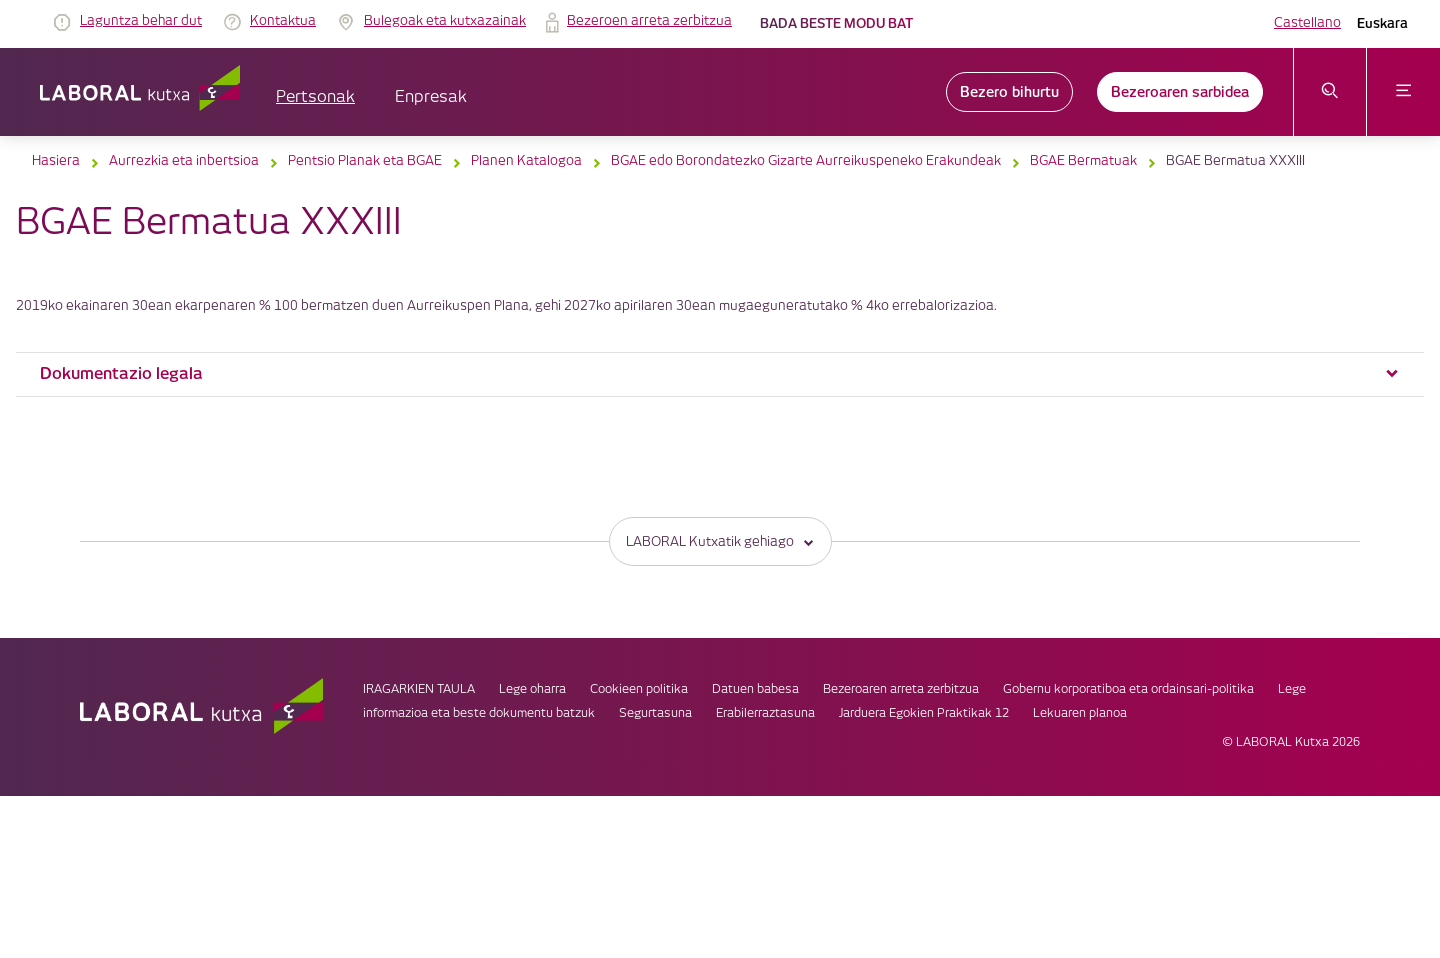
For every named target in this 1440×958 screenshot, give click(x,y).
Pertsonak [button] (315, 97)
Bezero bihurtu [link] (1009, 92)
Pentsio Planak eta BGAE (365, 161)
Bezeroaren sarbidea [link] (1180, 92)
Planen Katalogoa (526, 161)
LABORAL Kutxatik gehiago (720, 541)
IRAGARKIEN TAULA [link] (419, 689)
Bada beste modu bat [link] (836, 23)
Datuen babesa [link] (755, 689)
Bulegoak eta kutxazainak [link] (445, 21)
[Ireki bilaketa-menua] (1330, 92)
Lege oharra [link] (532, 689)
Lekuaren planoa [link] (1080, 713)
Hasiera (56, 161)
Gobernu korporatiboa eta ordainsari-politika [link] (1128, 689)
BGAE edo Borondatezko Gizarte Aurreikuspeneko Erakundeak (806, 161)
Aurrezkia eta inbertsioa (184, 161)
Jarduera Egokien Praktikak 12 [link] (924, 713)
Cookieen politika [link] (639, 689)
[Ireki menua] (1403, 92)
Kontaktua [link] (283, 21)
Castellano (1307, 23)
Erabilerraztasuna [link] (765, 713)
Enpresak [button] (431, 97)
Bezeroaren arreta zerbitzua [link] (901, 689)
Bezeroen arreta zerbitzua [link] (649, 21)
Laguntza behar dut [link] (141, 21)
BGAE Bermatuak (1083, 161)
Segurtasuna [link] (655, 713)
